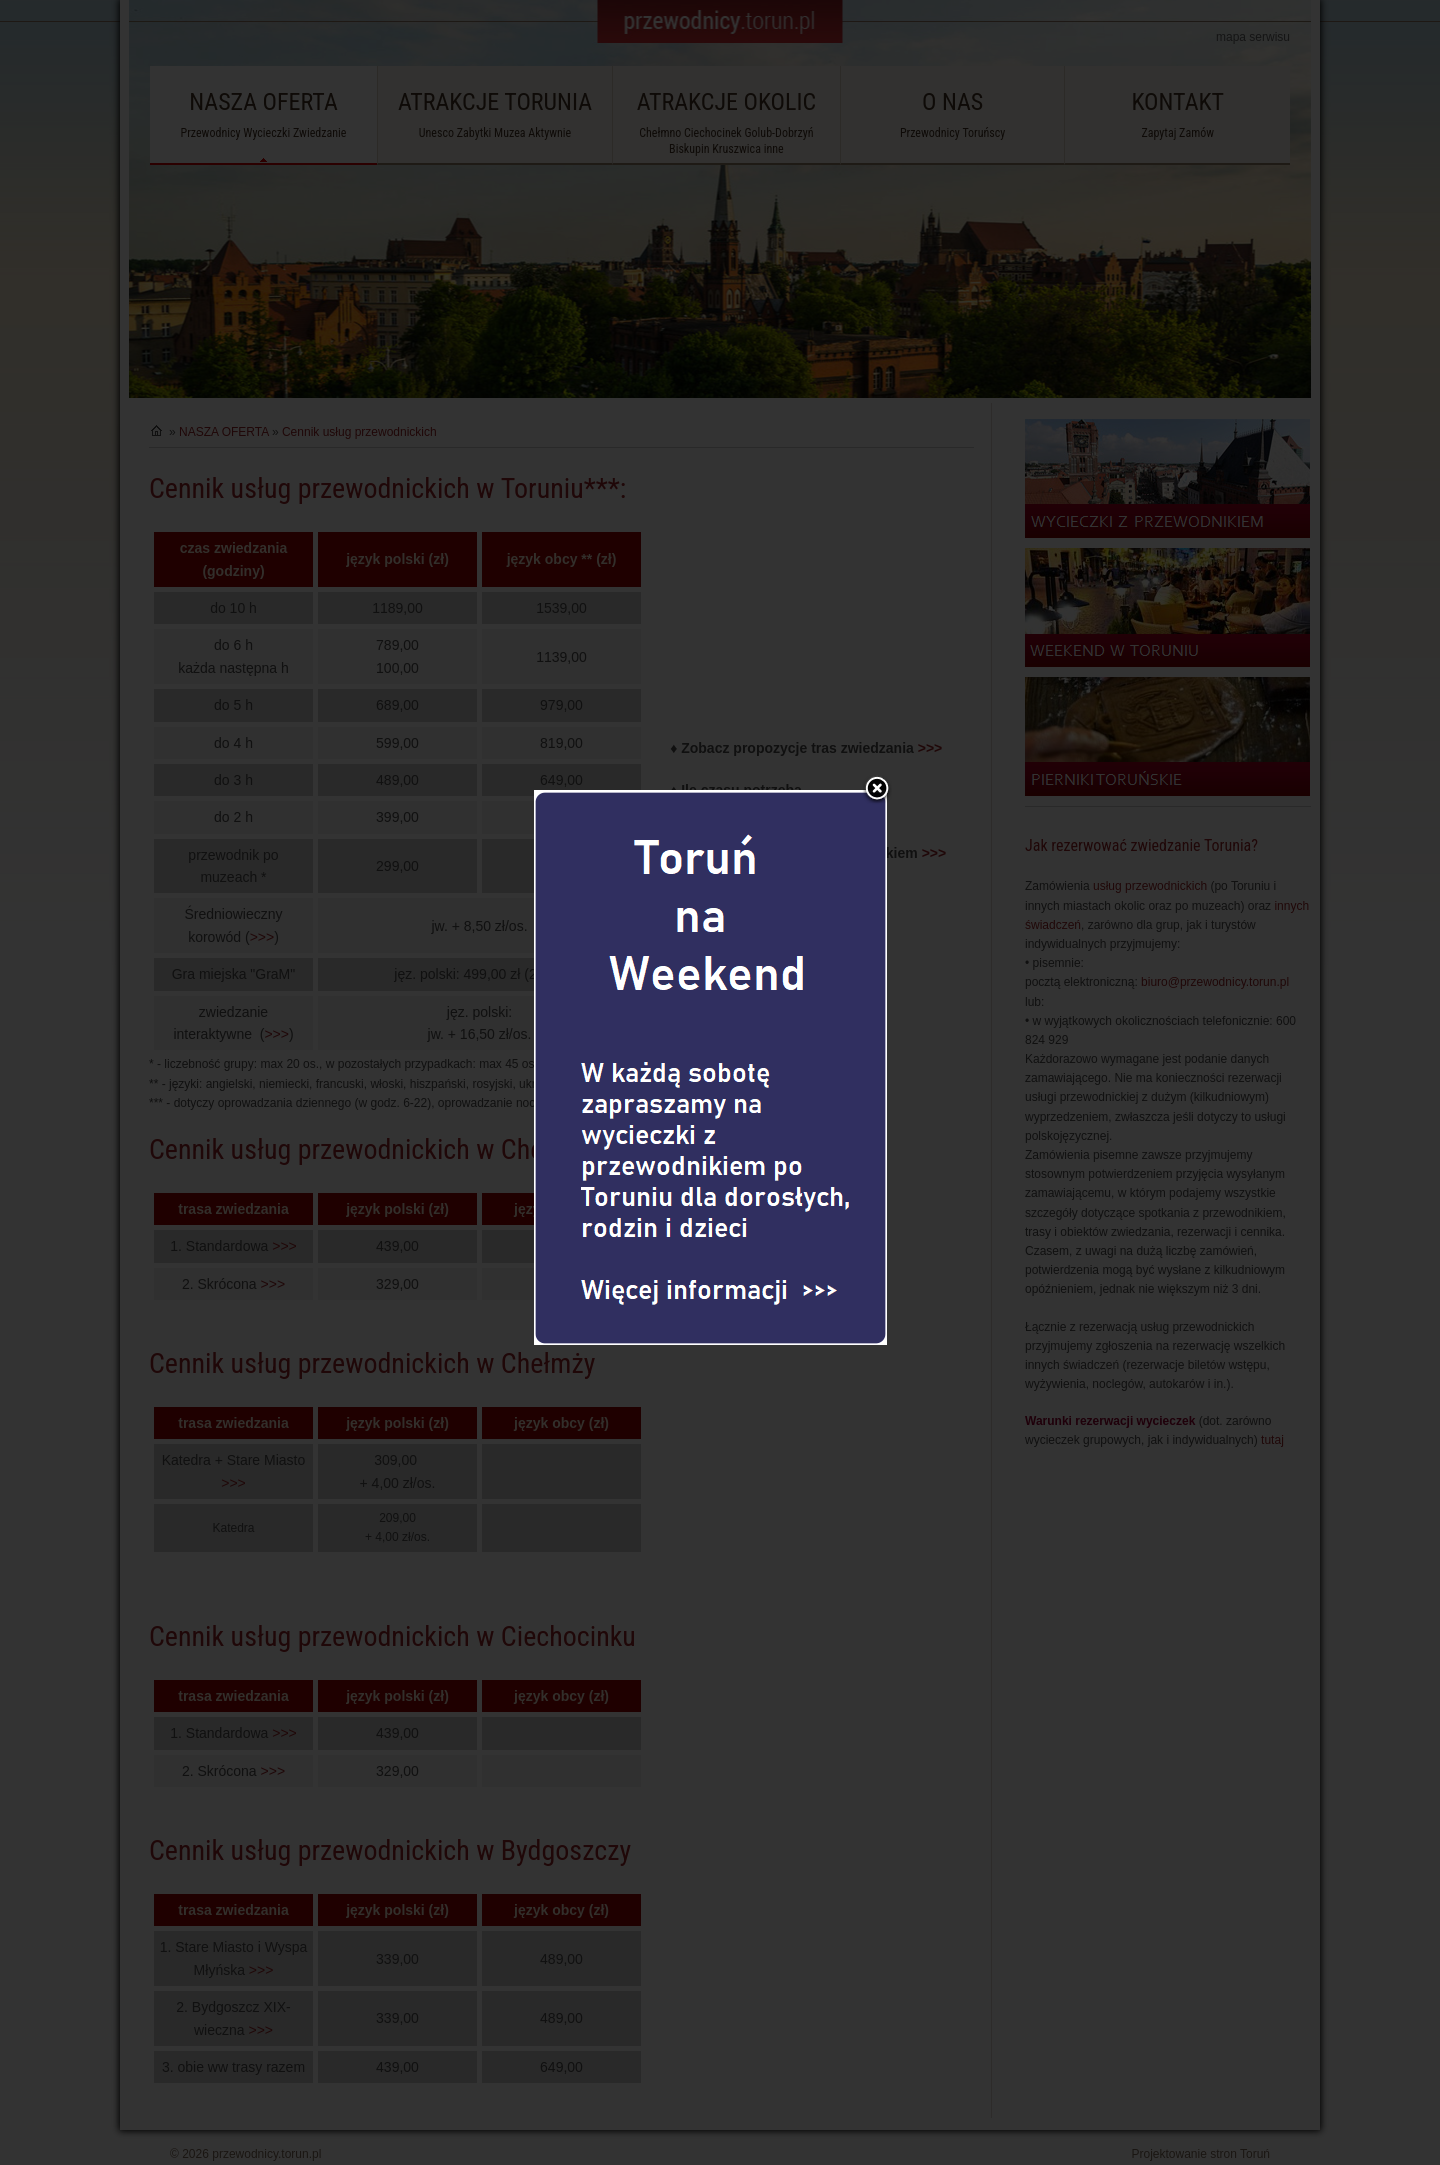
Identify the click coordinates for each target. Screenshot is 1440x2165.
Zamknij (877, 731)
